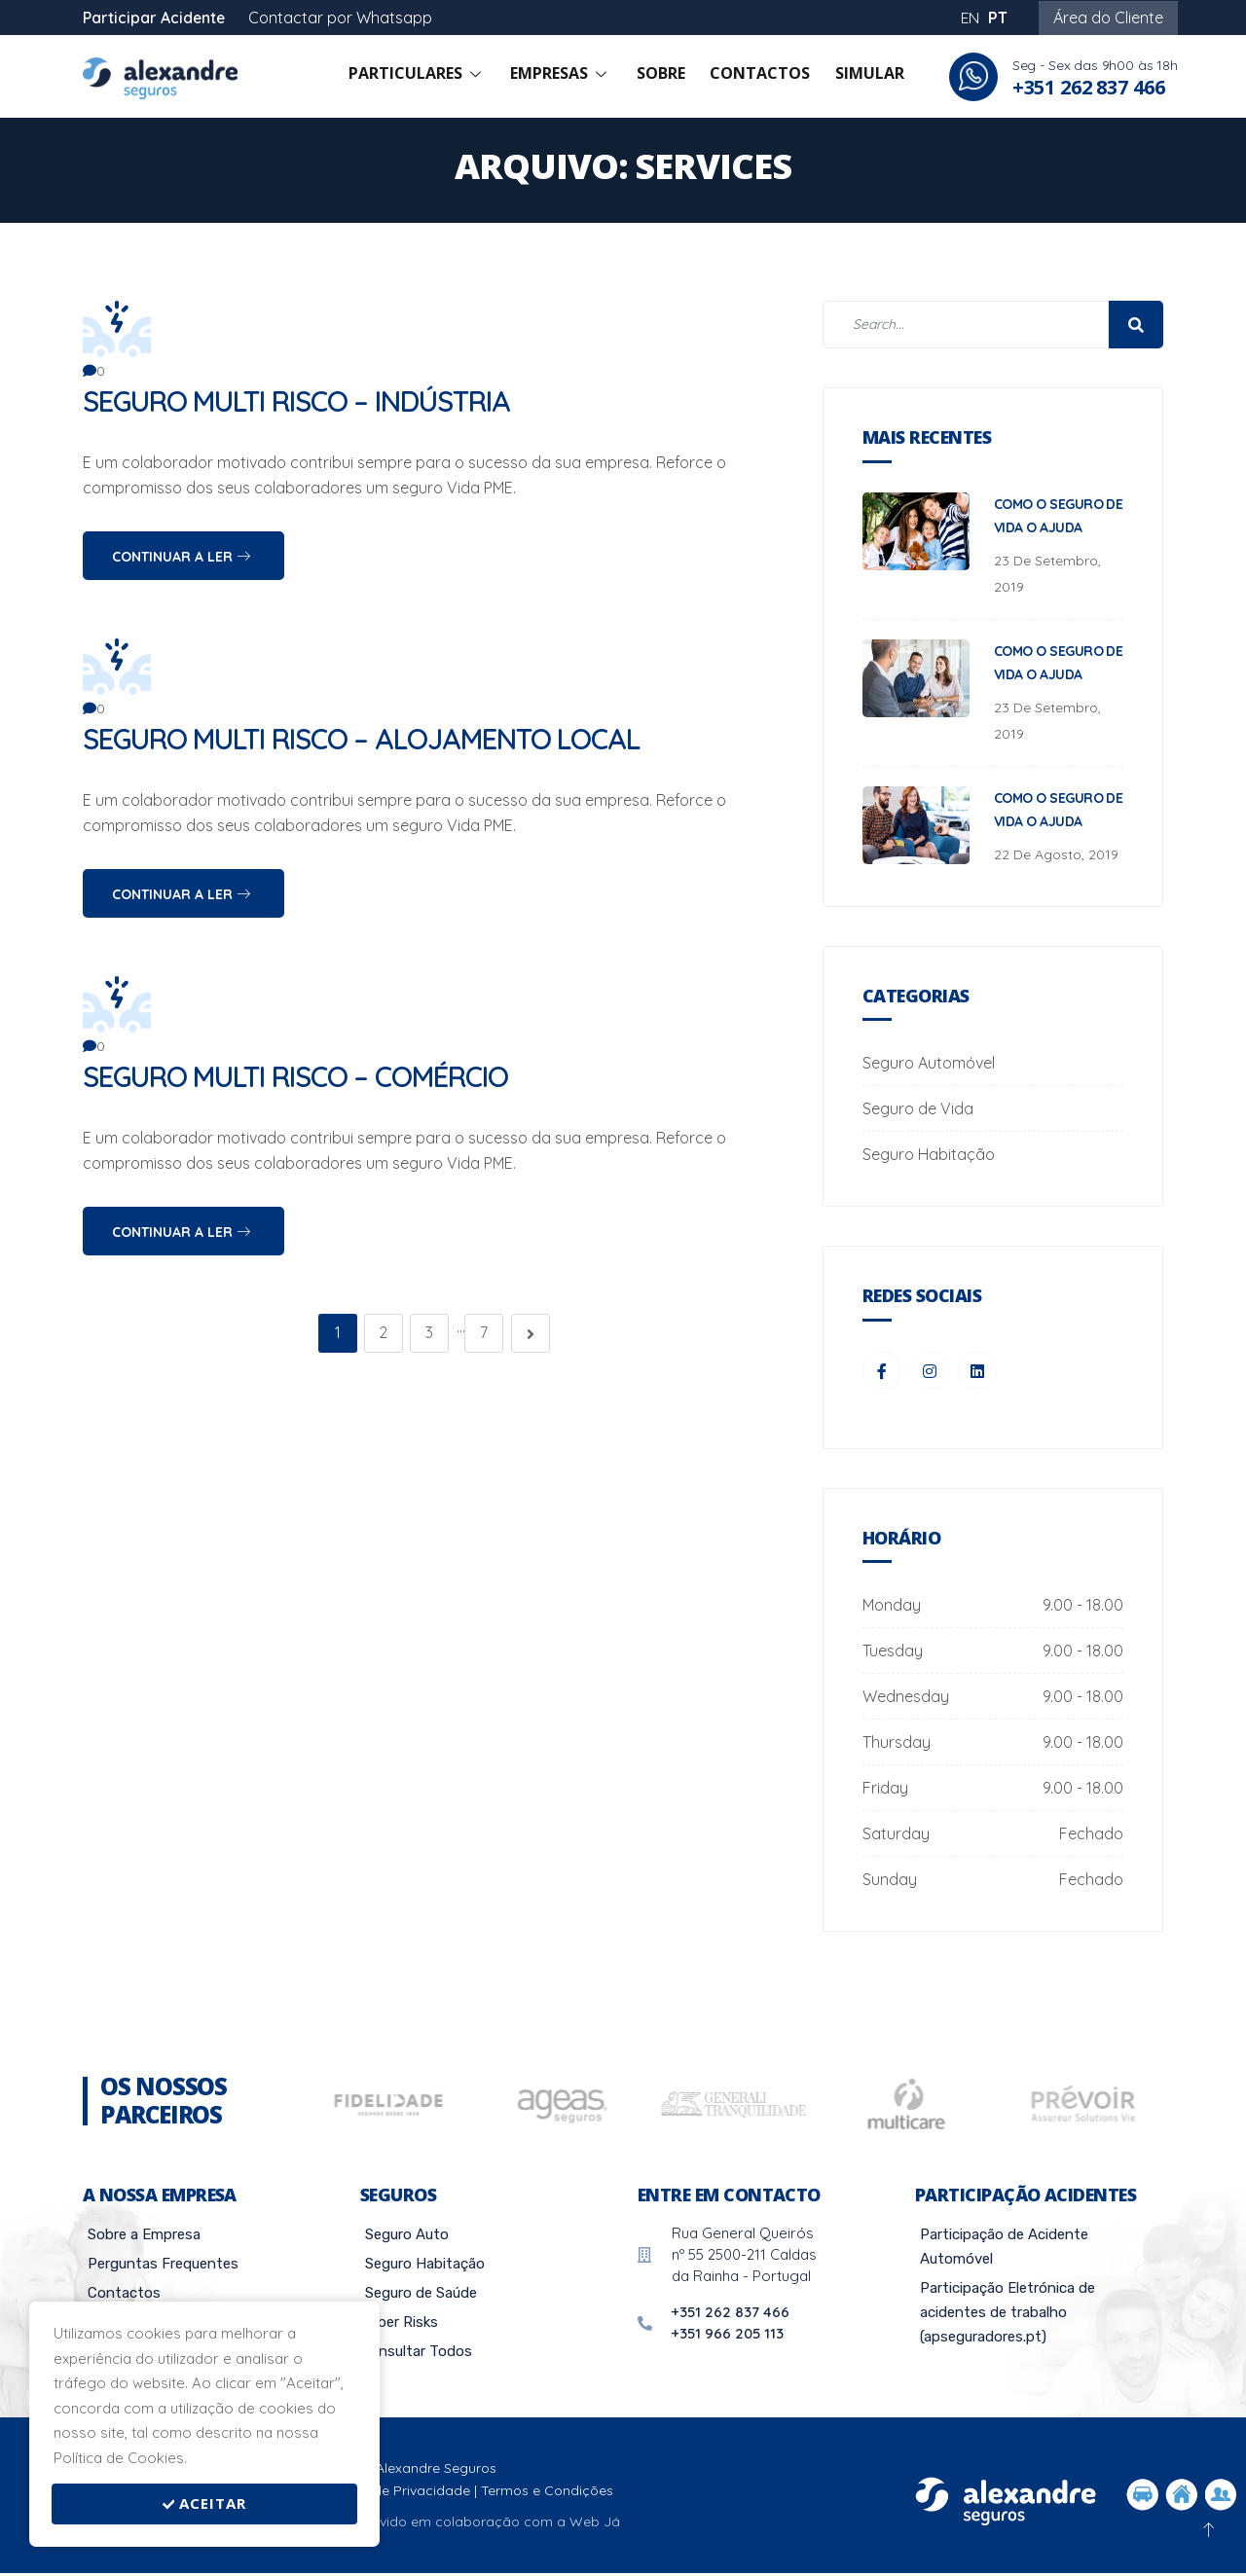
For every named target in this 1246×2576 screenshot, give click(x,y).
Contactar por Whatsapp (342, 17)
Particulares (439, 77)
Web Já (594, 2525)
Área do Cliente (1108, 17)
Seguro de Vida (917, 1108)
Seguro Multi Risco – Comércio (303, 1076)
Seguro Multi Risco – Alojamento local (370, 738)
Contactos (766, 77)
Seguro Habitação (928, 1154)
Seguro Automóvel (928, 1062)
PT (998, 17)
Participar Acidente (155, 17)
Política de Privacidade (395, 2493)
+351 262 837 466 (1088, 87)
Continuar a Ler (181, 556)
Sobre (672, 77)
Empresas (578, 77)
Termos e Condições (547, 2493)
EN (969, 17)
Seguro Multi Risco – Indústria (304, 400)
